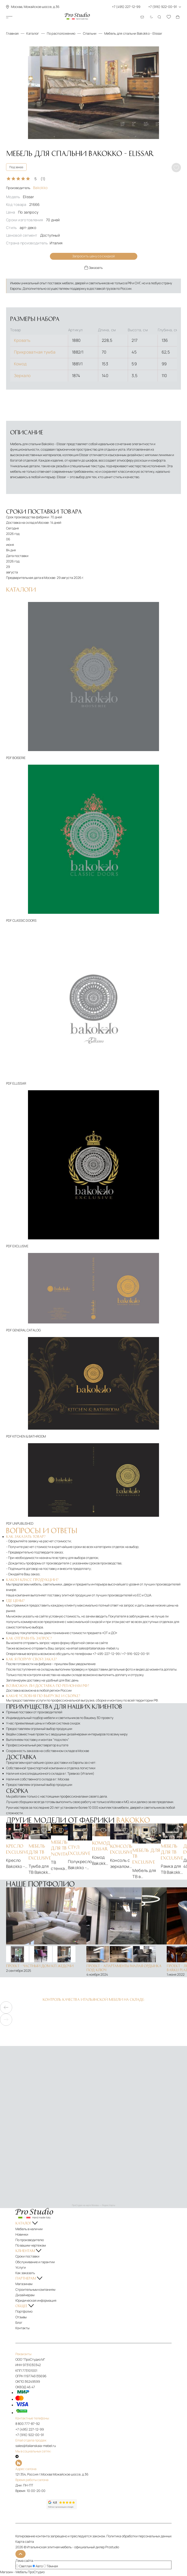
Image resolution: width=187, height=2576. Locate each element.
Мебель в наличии (29, 2228)
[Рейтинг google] (61, 2507)
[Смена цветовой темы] (151, 17)
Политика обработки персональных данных (139, 2535)
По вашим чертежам (30, 2245)
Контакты (22, 2327)
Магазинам (23, 2283)
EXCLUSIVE (20, 1245)
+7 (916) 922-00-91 (29, 2434)
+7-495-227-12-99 (106, 1653)
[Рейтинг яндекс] (30, 2504)
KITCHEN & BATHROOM (29, 1435)
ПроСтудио (36, 2570)
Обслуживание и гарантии (35, 2261)
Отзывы (21, 2316)
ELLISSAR (19, 1083)
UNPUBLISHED (22, 1523)
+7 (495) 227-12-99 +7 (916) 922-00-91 (146, 6)
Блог (18, 2322)
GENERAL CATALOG (26, 1329)
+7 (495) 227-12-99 (29, 2428)
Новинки (21, 2234)
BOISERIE (19, 757)
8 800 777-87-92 (27, 2423)
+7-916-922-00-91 (135, 1653)
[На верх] (18, 2552)
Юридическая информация (35, 2300)
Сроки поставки (27, 2255)
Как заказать (25, 2272)
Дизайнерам (24, 2294)
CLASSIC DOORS (24, 920)
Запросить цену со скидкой (93, 255)
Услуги (20, 2267)
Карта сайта (24, 2541)
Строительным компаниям (35, 2288)
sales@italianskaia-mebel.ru (98, 1647)
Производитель (27, 188)
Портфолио (23, 2311)
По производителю (29, 2239)
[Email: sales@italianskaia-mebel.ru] (142, 17)
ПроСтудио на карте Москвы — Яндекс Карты (93, 2205)
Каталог (17, 17)
